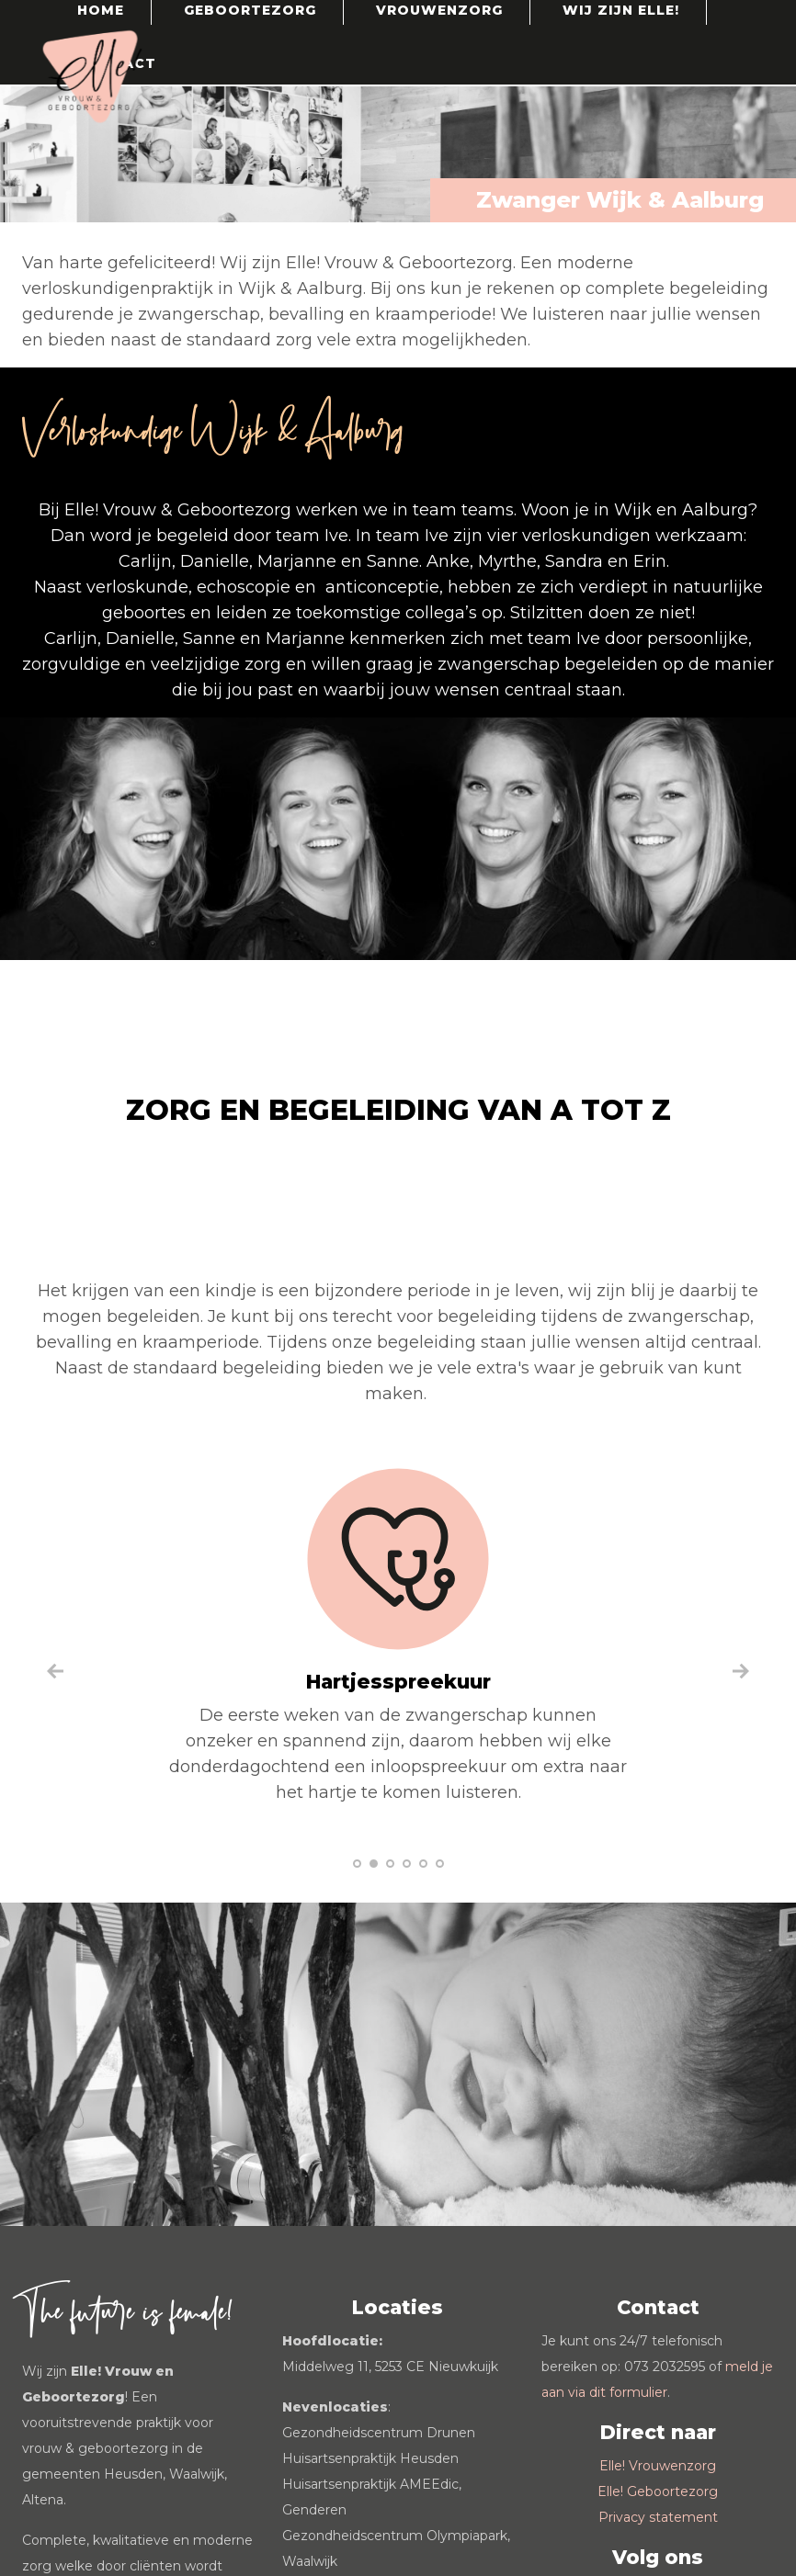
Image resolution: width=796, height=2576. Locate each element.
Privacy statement (658, 2517)
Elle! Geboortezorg (657, 2491)
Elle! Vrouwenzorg (657, 2465)
